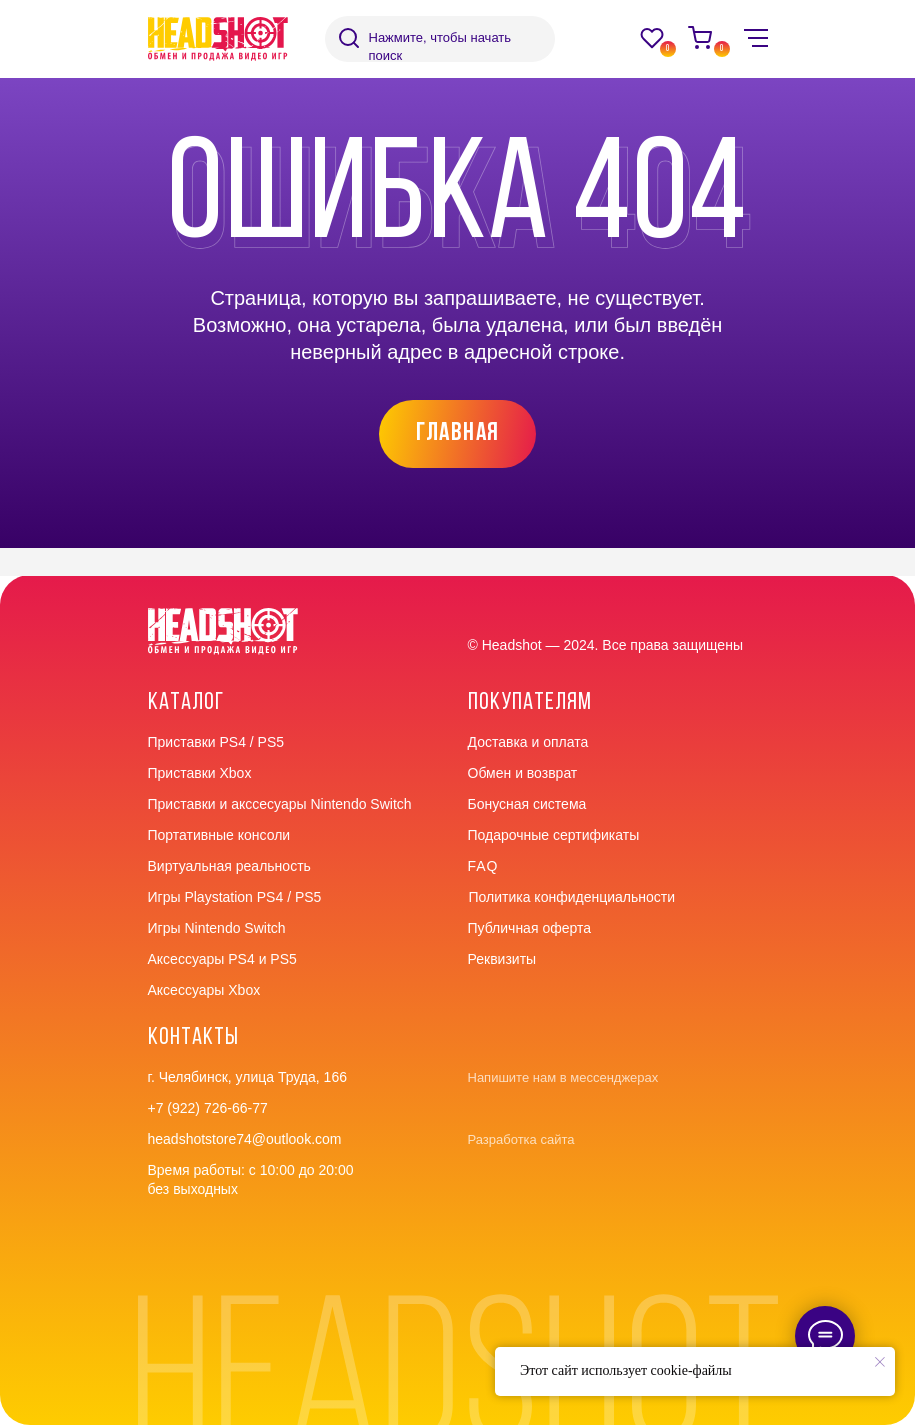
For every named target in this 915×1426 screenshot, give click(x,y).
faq (483, 866)
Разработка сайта (521, 1139)
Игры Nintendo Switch (217, 928)
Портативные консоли (219, 835)
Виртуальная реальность (229, 866)
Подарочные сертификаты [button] (554, 835)
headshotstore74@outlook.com (245, 1139)
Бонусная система (527, 804)
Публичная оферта (530, 928)
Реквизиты (502, 959)
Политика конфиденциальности (572, 897)
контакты (193, 1038)
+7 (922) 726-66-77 (208, 1108)
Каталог (186, 703)
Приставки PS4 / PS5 (216, 742)
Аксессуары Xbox (204, 990)
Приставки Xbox (200, 773)
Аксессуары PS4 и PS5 (222, 959)
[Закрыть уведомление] (880, 1362)
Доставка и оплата (528, 742)
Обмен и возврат (523, 773)
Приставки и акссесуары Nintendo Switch (280, 804)
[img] (349, 38)
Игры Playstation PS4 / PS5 (235, 897)
